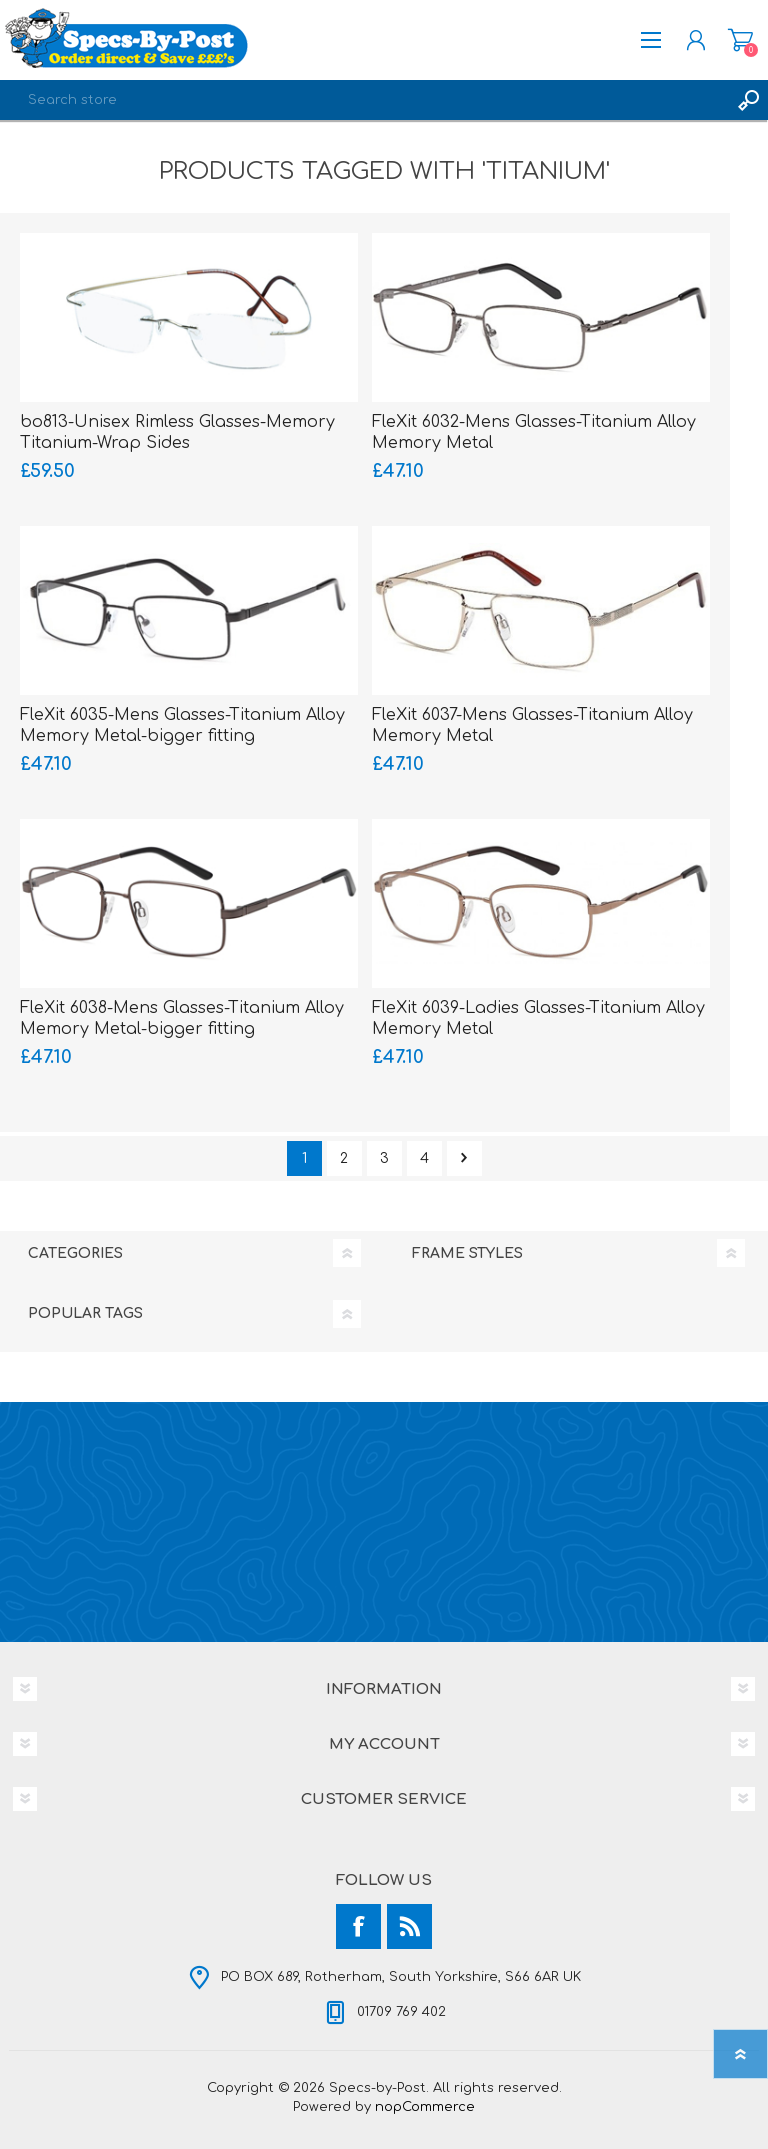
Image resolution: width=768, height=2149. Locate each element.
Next (464, 1158)
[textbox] (364, 100)
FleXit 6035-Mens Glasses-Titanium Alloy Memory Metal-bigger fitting (182, 725)
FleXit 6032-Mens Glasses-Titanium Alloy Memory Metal (534, 432)
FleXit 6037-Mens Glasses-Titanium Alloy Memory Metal (532, 725)
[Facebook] (358, 1926)
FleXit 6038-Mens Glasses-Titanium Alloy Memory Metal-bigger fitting (182, 1018)
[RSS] (409, 1926)
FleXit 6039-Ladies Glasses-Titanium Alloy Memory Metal (538, 1018)
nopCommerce (425, 2107)
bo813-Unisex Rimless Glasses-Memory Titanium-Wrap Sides (177, 432)
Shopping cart (740, 40)
